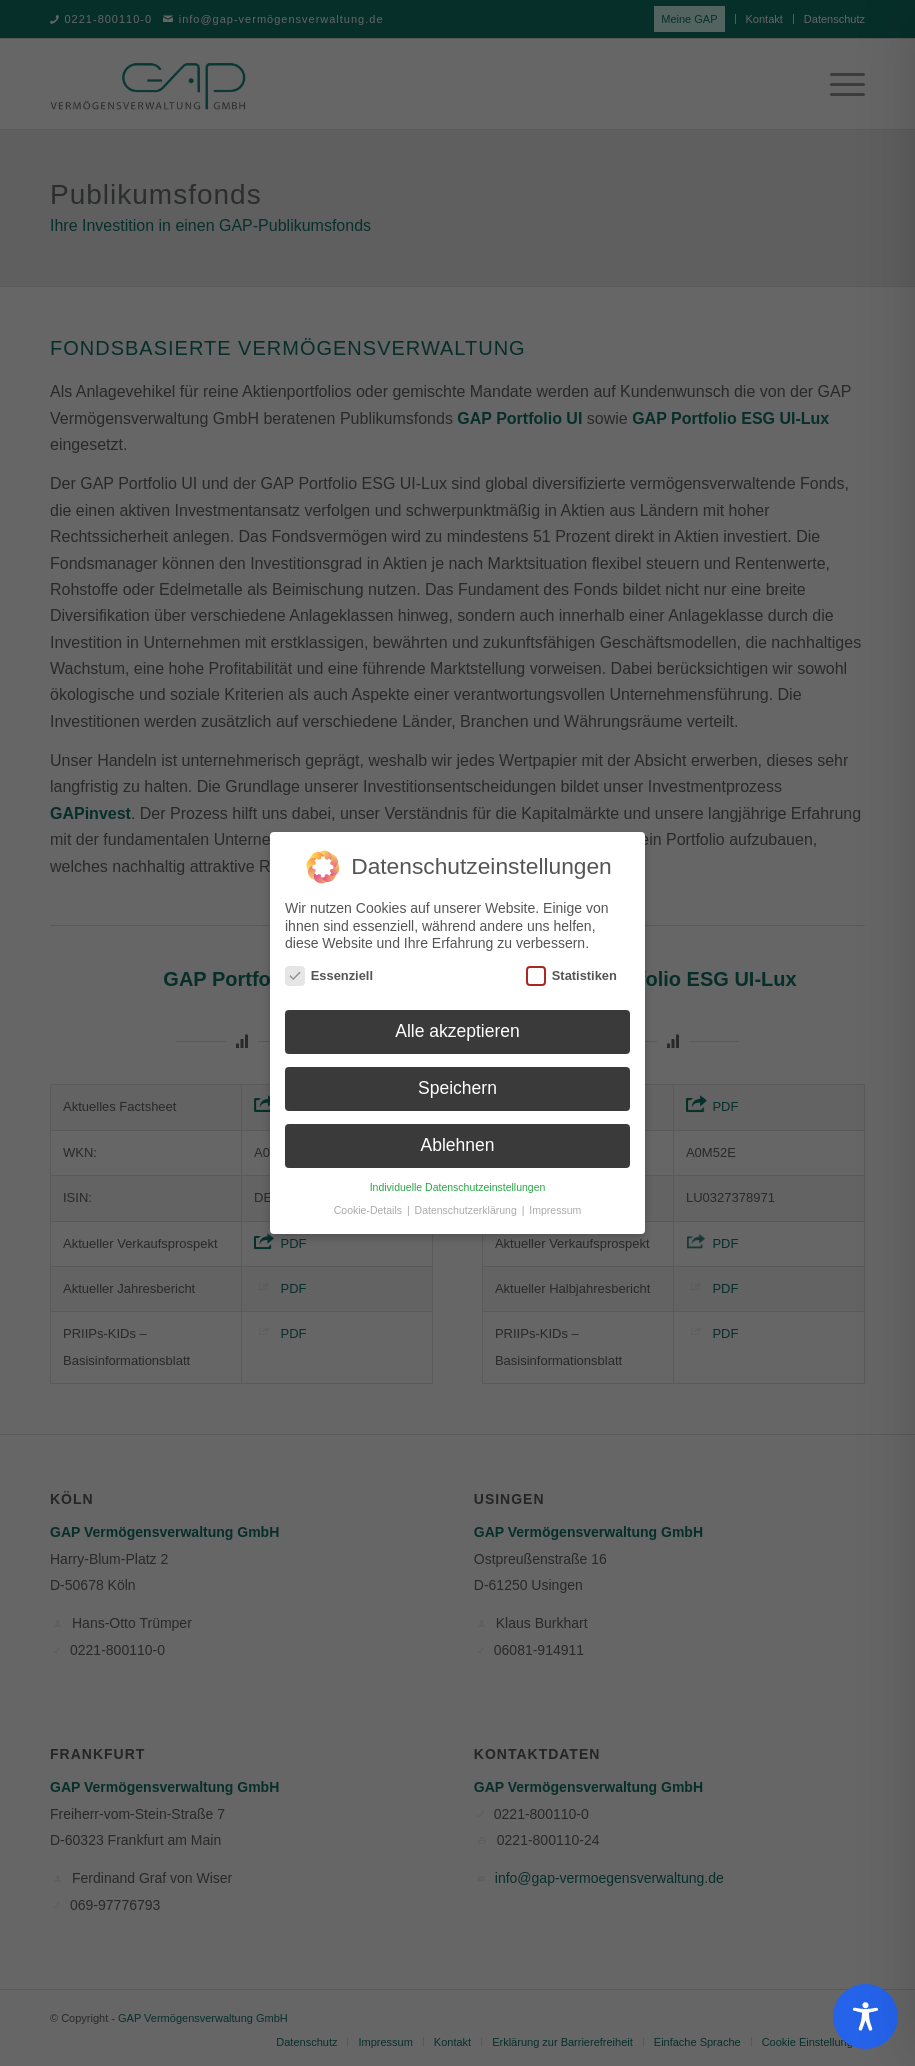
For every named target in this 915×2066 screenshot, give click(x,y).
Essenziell (329, 965)
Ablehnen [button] (458, 1135)
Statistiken (571, 965)
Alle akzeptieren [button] (457, 1022)
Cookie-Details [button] (369, 1200)
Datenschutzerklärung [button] (467, 1200)
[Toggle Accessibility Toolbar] (865, 2016)
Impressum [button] (555, 1200)
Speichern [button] (457, 1079)
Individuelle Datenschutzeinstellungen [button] (458, 1177)
